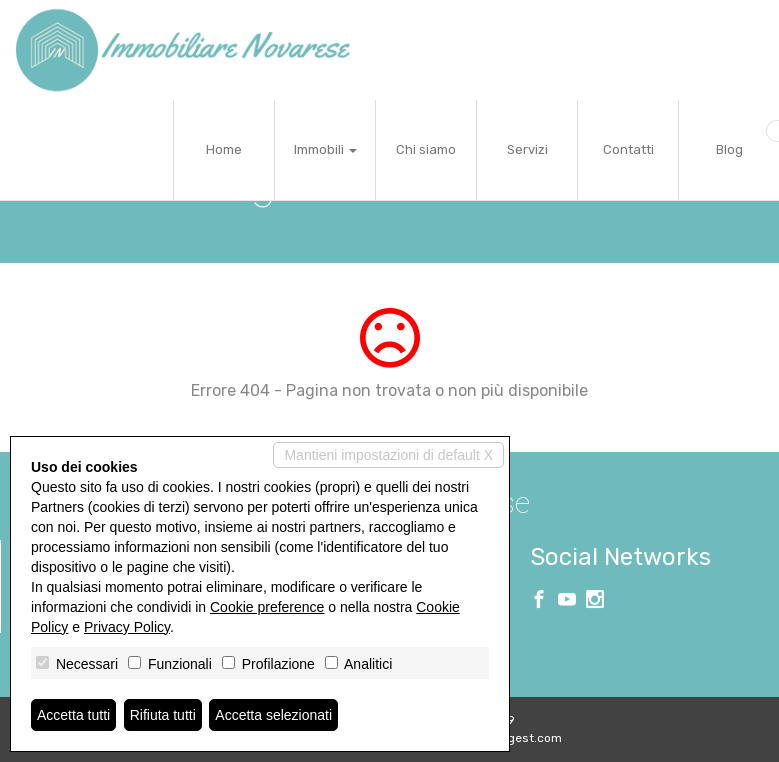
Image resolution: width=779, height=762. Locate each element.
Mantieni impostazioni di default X (388, 455)
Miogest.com (525, 738)
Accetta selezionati (273, 715)
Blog (729, 149)
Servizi (527, 149)
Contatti (628, 149)
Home (224, 149)
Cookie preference (267, 607)
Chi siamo (426, 149)
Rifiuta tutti (163, 715)
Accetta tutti (73, 715)
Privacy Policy (127, 627)
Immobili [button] (325, 149)
